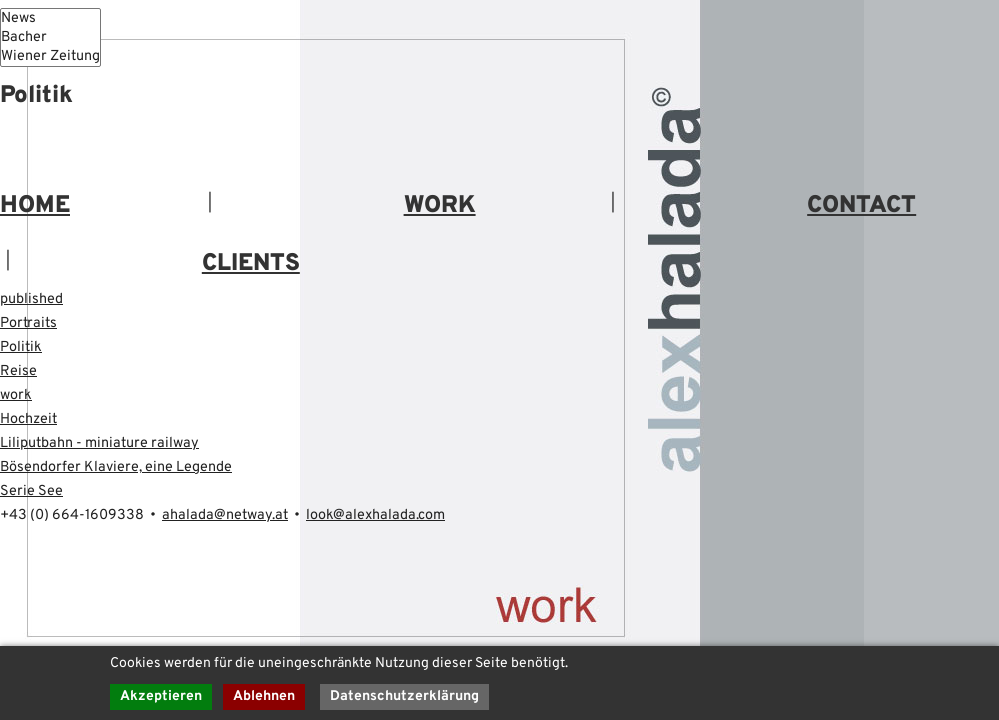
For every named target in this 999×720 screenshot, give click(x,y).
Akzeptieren (161, 696)
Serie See (35, 495)
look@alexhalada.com (417, 519)
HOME (35, 209)
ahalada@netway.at (250, 519)
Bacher (56, 39)
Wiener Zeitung (56, 59)
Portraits (31, 327)
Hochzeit (32, 423)
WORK (440, 209)
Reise (20, 375)
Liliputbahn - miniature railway (108, 447)
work (17, 399)
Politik (23, 351)
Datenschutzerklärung (406, 696)
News (56, 19)
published (35, 303)
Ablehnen (265, 696)
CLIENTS (251, 267)
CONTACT (861, 209)
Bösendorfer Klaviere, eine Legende (129, 471)
